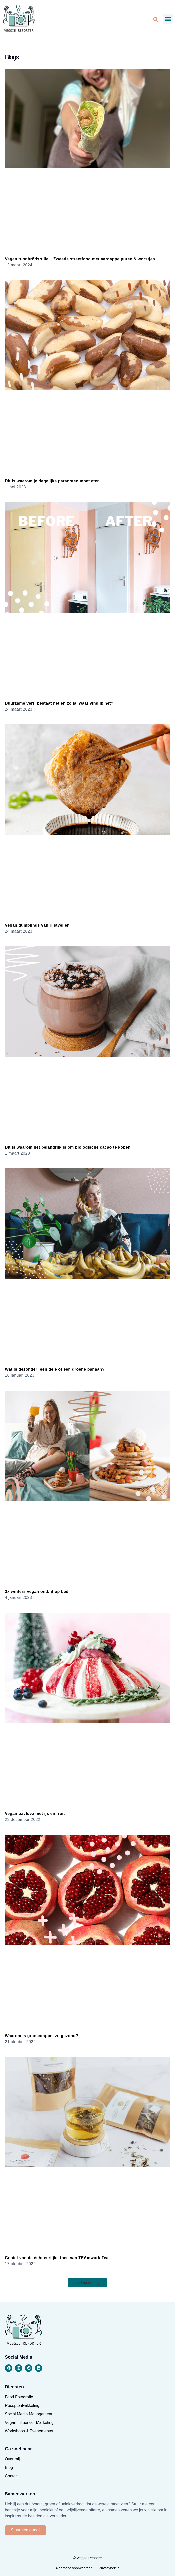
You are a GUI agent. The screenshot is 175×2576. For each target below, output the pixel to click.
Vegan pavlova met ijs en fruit (35, 1813)
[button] (168, 19)
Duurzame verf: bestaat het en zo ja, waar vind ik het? (59, 703)
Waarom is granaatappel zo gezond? (41, 2036)
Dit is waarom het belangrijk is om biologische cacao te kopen (68, 1147)
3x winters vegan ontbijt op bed (37, 1591)
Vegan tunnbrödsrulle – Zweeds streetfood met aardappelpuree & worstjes (80, 259)
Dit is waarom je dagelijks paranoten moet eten (52, 481)
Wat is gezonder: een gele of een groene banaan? (55, 1369)
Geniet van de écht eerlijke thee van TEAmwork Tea (57, 2258)
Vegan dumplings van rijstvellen (37, 925)
